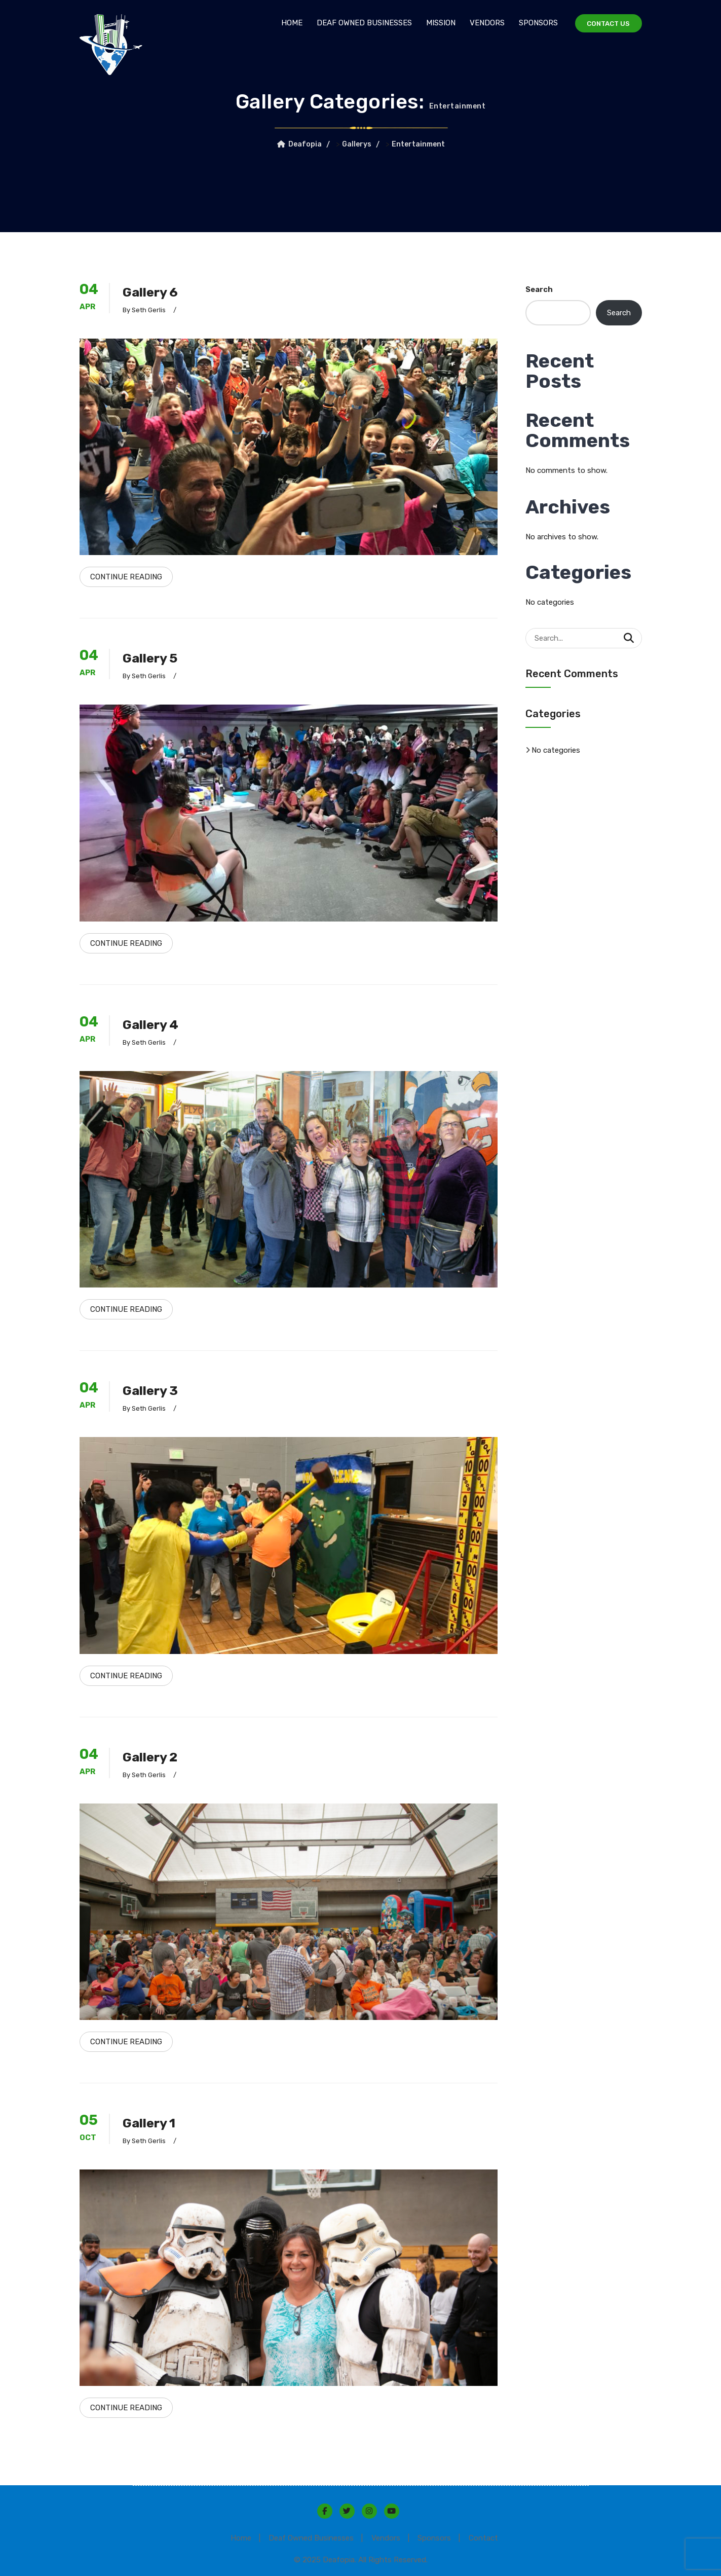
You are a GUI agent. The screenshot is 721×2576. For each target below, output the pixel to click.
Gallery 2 (154, 1754)
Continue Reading (126, 576)
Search (539, 289)
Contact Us (606, 23)
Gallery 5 (154, 657)
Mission (436, 22)
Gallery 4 (154, 1023)
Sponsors (533, 22)
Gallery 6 (154, 291)
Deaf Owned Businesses (359, 22)
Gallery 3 (154, 1388)
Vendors (482, 22)
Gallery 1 (153, 2120)
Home (287, 22)
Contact (491, 2535)
